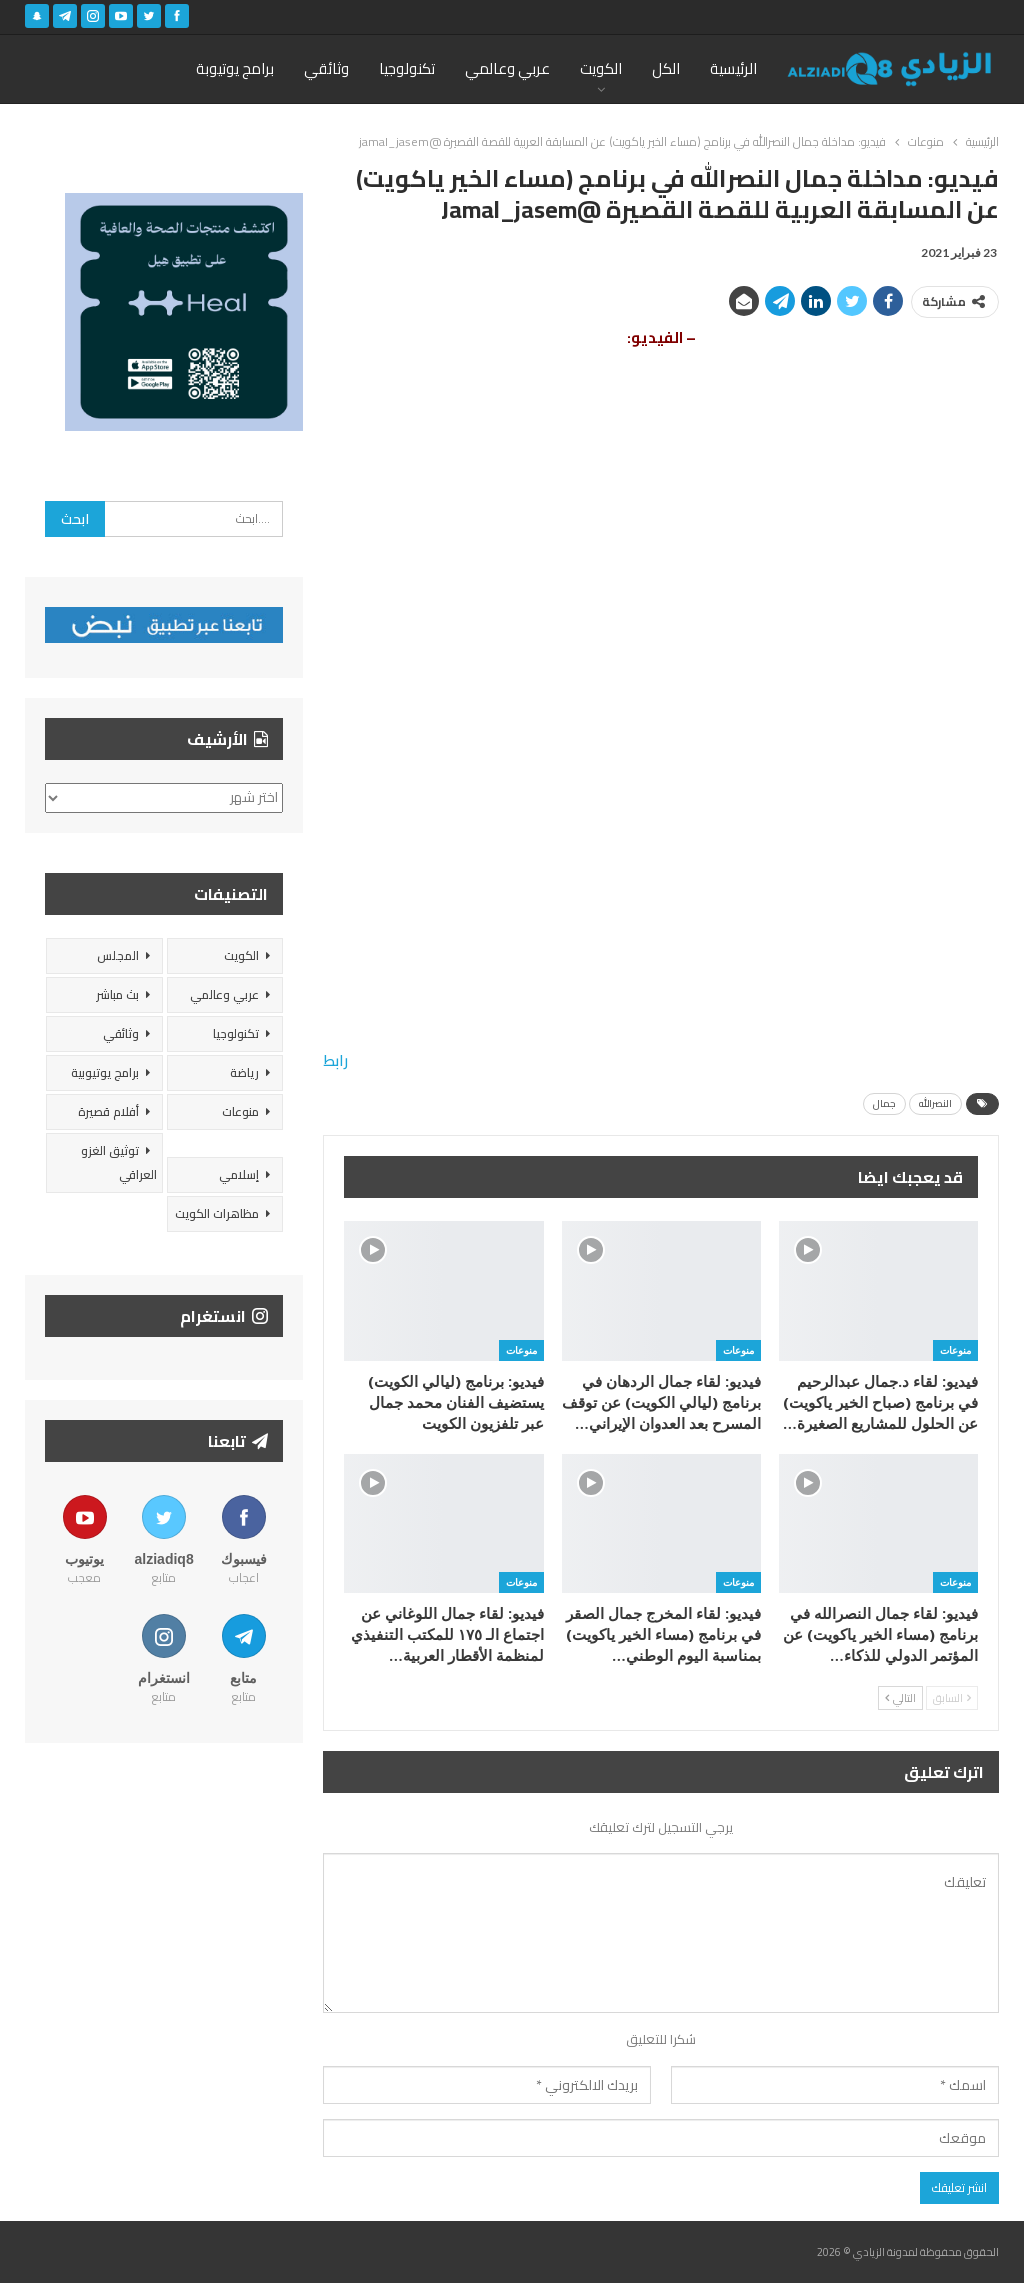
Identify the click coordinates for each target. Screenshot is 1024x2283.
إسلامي (239, 1174)
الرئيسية (733, 68)
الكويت (601, 68)
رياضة (244, 1072)
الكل (666, 68)
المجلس (118, 955)
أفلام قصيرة (108, 1111)
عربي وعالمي (507, 68)
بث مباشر (117, 994)
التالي (900, 1698)
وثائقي (326, 68)
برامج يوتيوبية (105, 1072)
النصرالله (935, 1103)
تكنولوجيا (407, 68)
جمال (884, 1103)
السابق (952, 1698)
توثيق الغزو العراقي (119, 1162)
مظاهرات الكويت (217, 1213)
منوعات (955, 1350)
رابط (335, 1060)
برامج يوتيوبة (235, 68)
